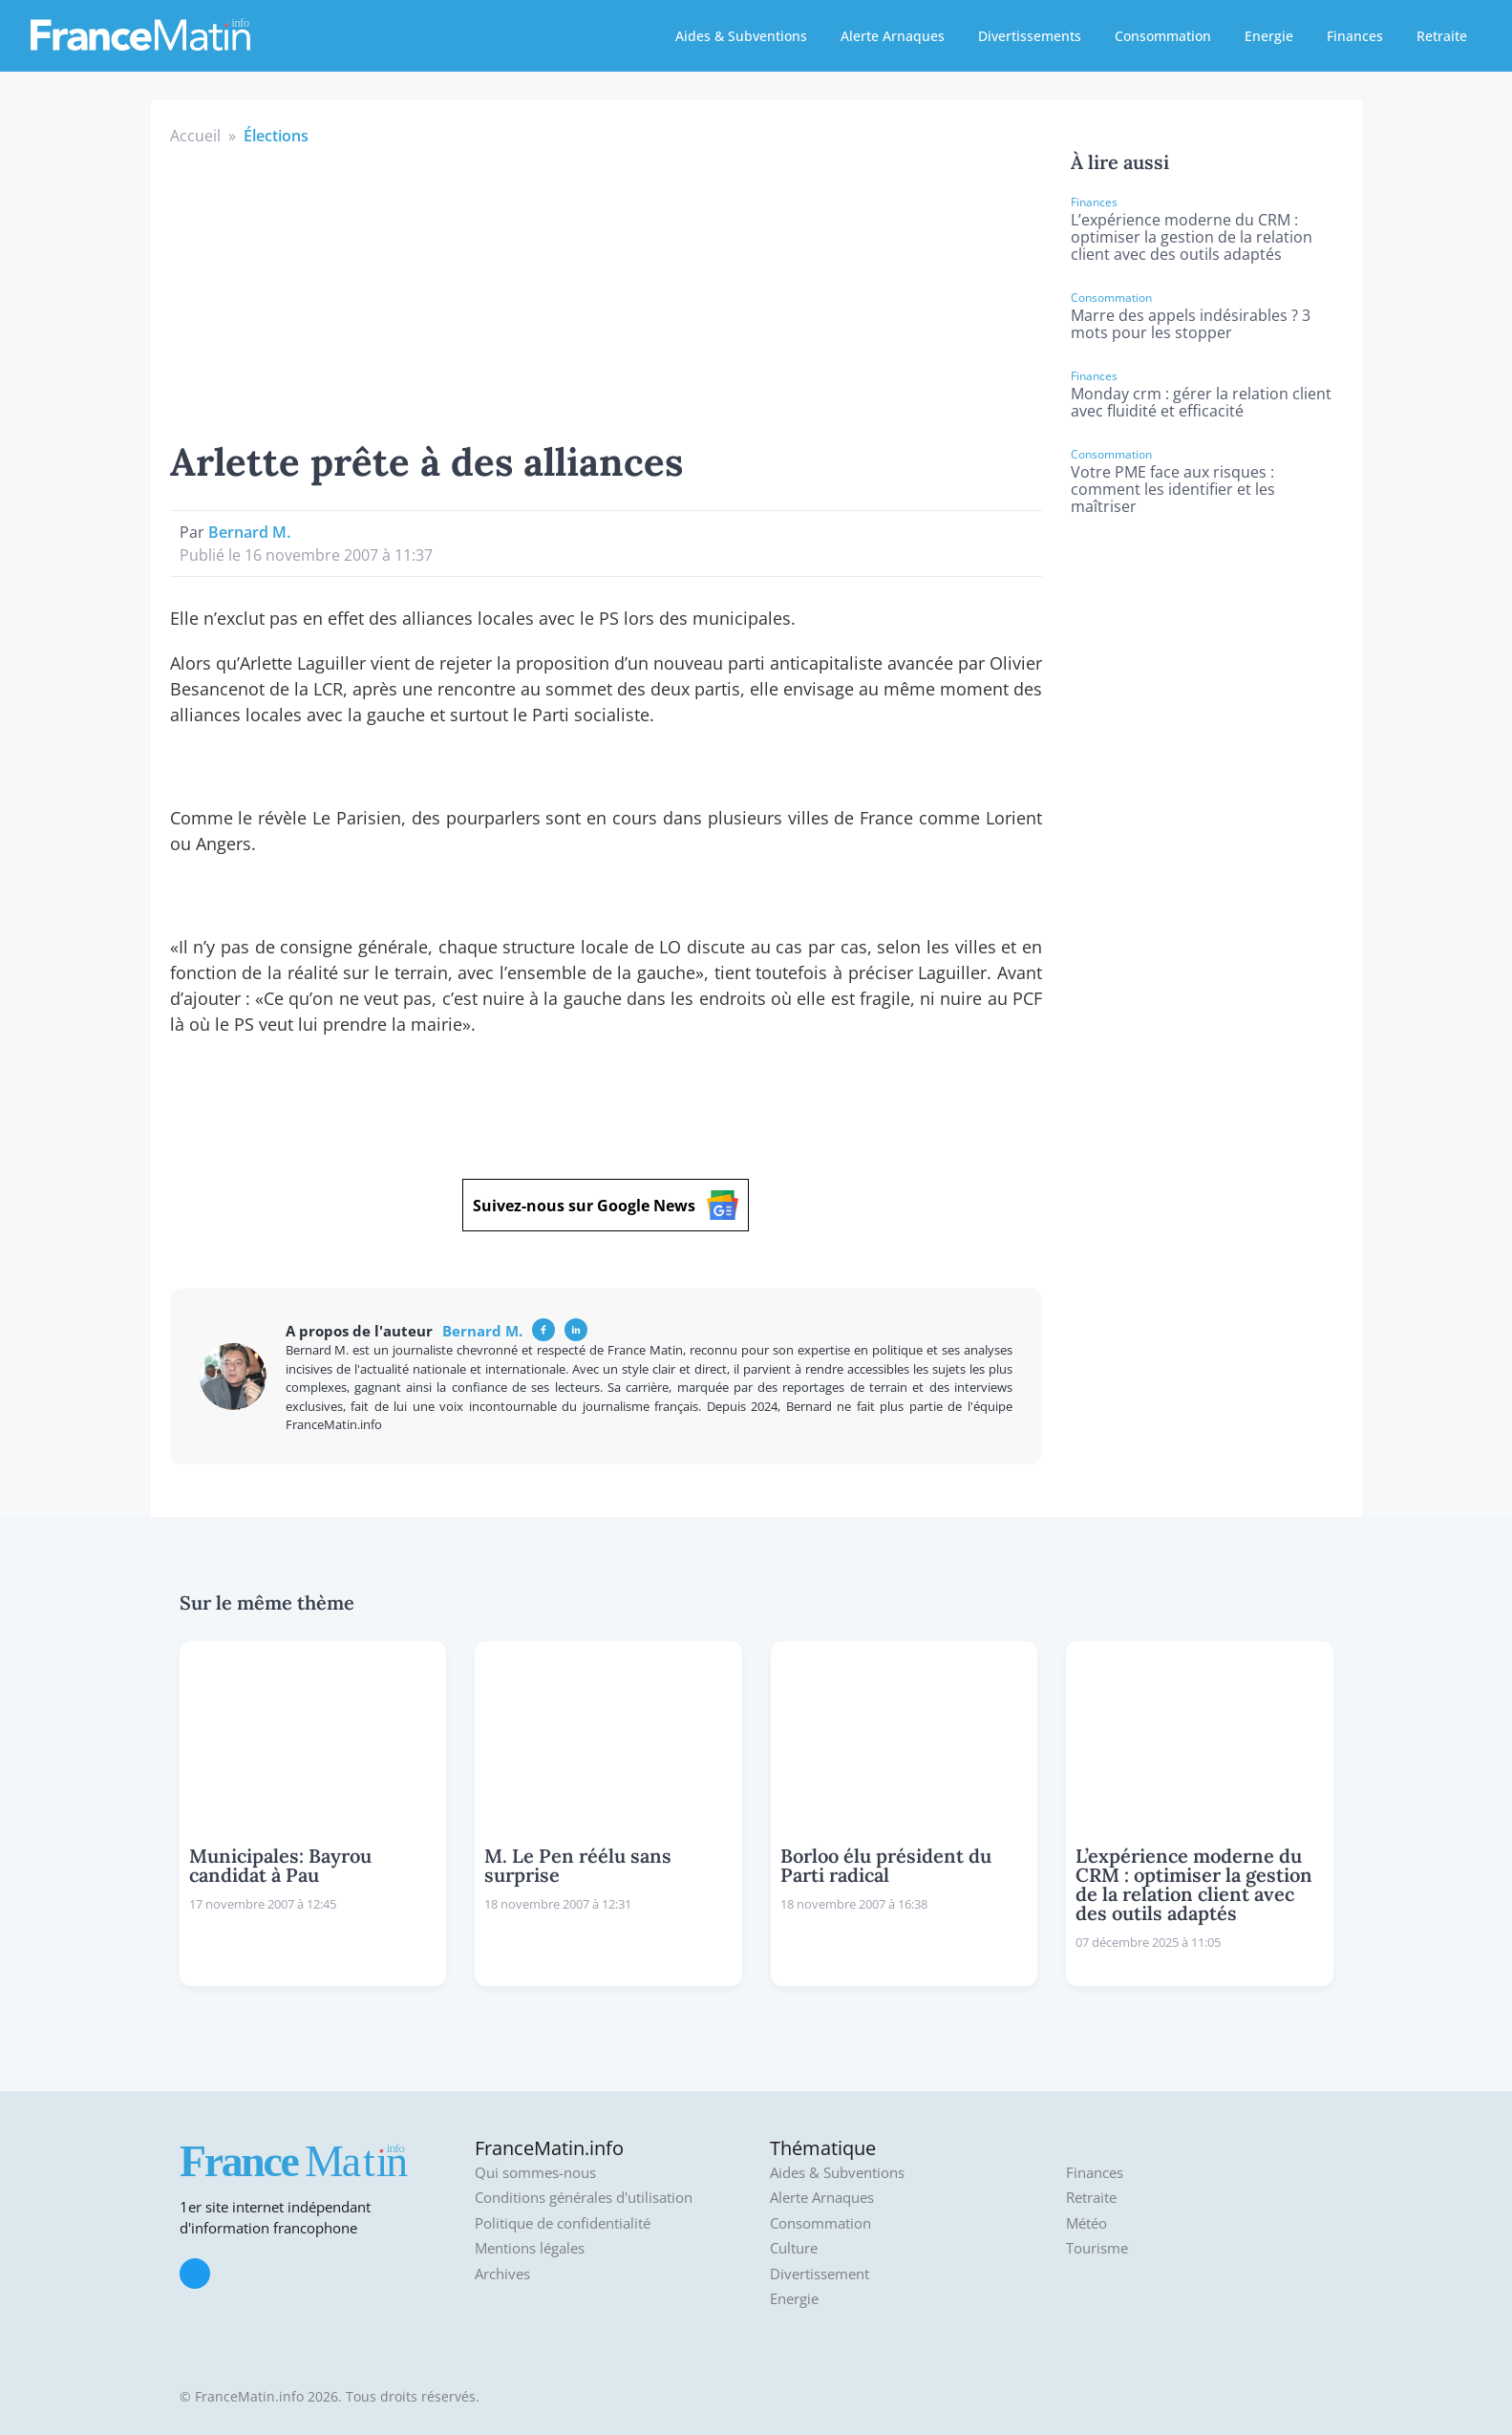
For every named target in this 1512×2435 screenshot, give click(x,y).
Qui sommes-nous (535, 2173)
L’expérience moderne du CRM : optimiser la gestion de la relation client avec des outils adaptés (1191, 237)
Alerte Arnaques (893, 36)
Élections (276, 135)
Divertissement (819, 2274)
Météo (1086, 2223)
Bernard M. (249, 532)
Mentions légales (530, 2248)
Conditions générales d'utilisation (583, 2198)
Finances (1355, 36)
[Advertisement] (606, 290)
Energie (1269, 36)
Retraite (1441, 36)
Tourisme (1097, 2248)
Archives (502, 2274)
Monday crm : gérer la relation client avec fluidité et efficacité (1201, 402)
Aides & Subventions (741, 36)
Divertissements (1029, 36)
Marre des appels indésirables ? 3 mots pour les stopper (1190, 324)
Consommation (1163, 36)
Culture (794, 2248)
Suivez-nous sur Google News (605, 1205)
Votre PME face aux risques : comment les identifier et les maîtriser (1173, 489)
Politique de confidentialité (562, 2223)
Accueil (195, 135)
